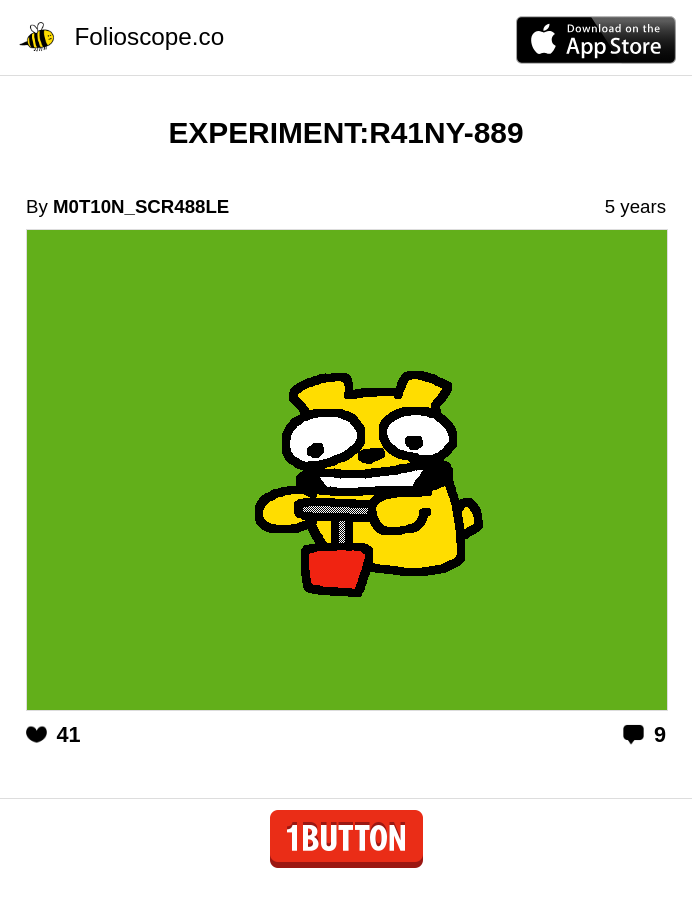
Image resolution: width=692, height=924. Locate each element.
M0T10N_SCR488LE (141, 206)
